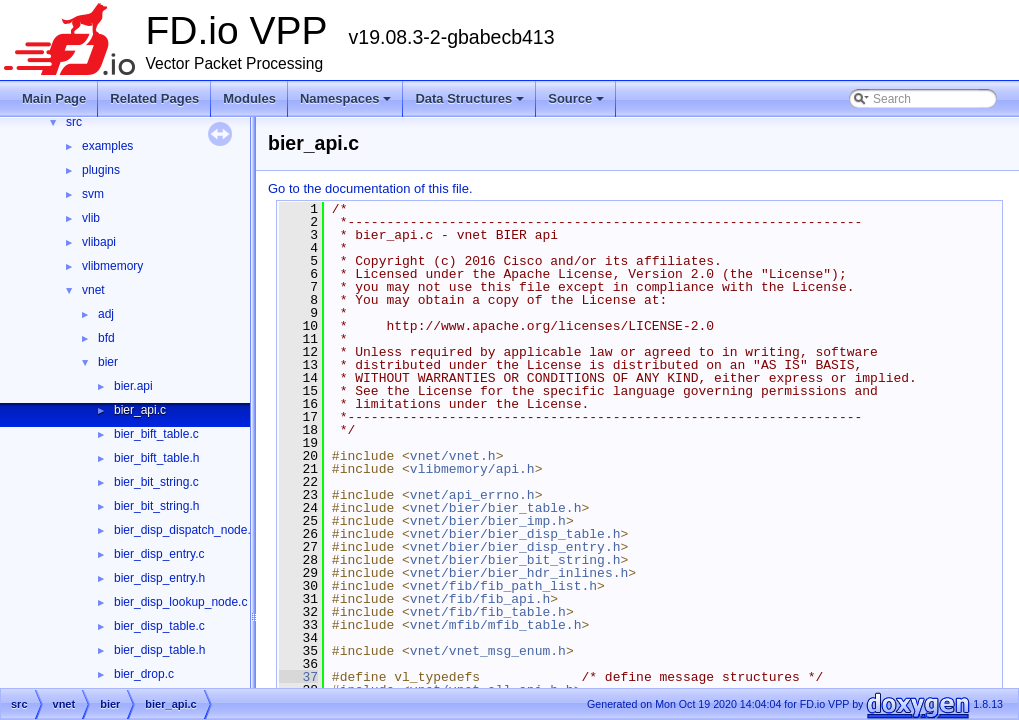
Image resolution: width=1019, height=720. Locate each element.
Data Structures (471, 104)
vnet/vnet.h (453, 456)
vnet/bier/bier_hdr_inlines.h (519, 573)
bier (108, 362)
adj (106, 314)
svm (93, 194)
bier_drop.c (144, 674)
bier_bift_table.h (156, 458)
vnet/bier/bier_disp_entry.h (515, 547)
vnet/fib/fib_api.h (480, 599)
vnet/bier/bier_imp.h (488, 521)
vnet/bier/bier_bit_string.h (515, 560)
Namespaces (347, 104)
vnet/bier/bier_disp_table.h (515, 534)
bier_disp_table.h (159, 650)
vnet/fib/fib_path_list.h (503, 586)
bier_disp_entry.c (159, 554)
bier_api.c (140, 410)
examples (107, 146)
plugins (101, 170)
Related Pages (154, 98)
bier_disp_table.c (159, 626)
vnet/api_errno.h (472, 495)
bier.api (133, 386)
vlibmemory (112, 266)
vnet (93, 290)
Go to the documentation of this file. (370, 188)
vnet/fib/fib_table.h (488, 612)
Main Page (54, 98)
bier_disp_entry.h (159, 578)
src (74, 122)
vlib (91, 218)
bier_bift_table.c (156, 434)
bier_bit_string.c (156, 482)
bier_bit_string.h (156, 506)
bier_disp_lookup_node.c (180, 602)
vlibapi (99, 242)
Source (577, 104)
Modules (249, 98)
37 (298, 677)
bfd (106, 338)
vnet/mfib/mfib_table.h (496, 625)
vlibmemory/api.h (472, 469)
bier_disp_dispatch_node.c (185, 530)
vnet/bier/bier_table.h (496, 508)
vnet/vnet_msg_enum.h (488, 651)
